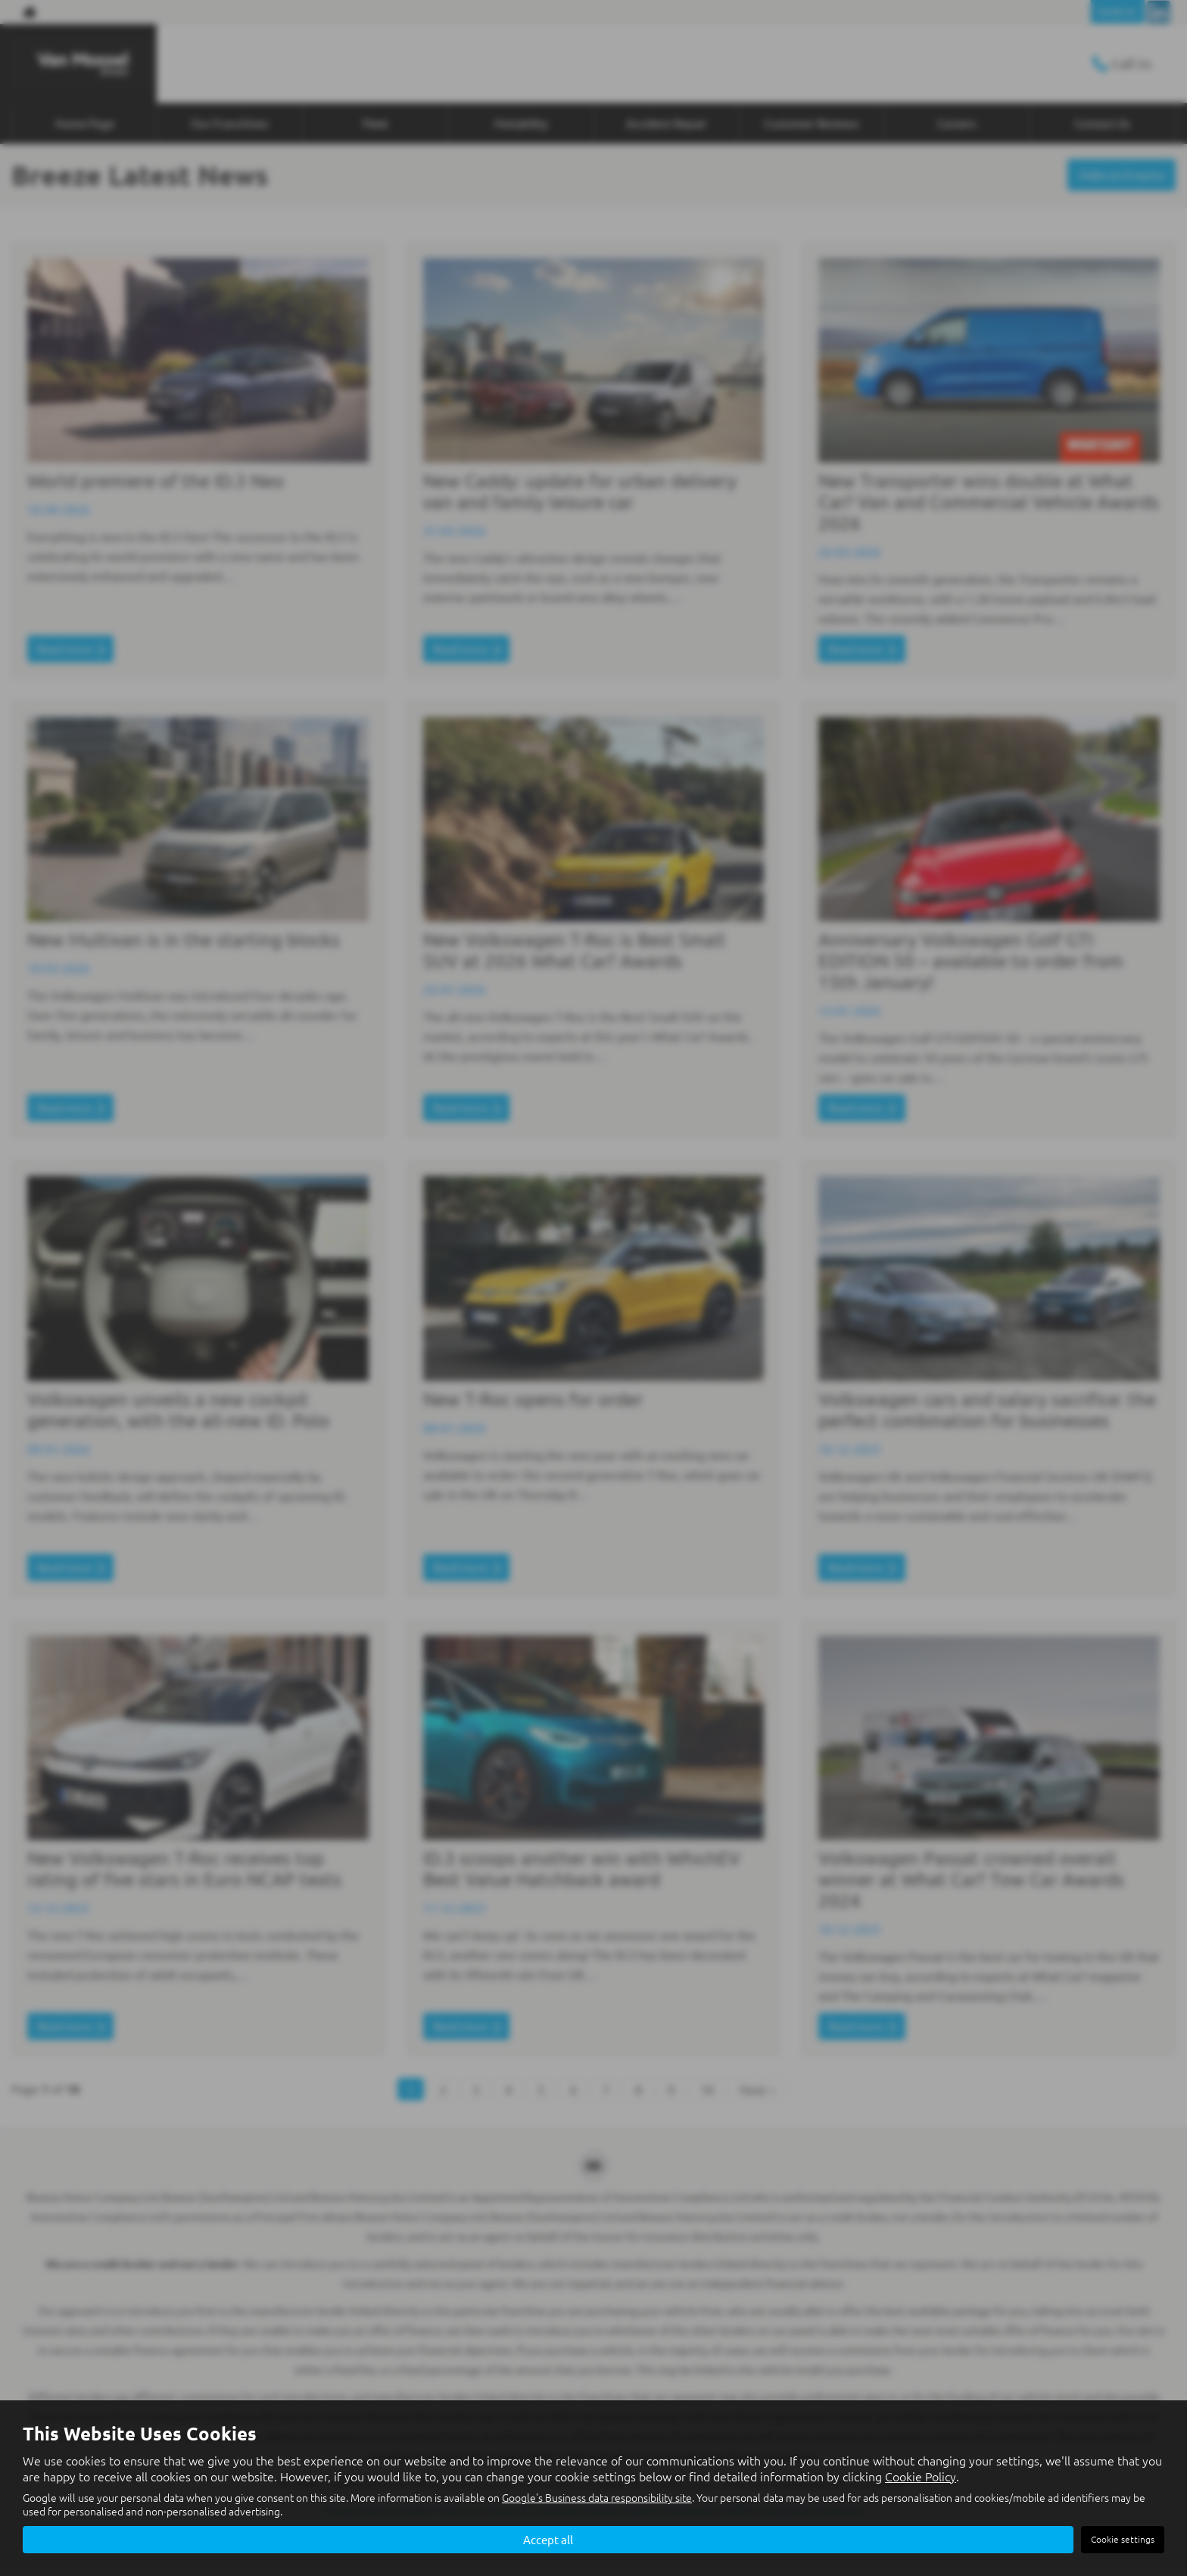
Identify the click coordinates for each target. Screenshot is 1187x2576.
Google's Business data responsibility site (597, 2497)
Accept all (548, 2538)
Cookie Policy (920, 2475)
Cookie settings (1122, 2539)
